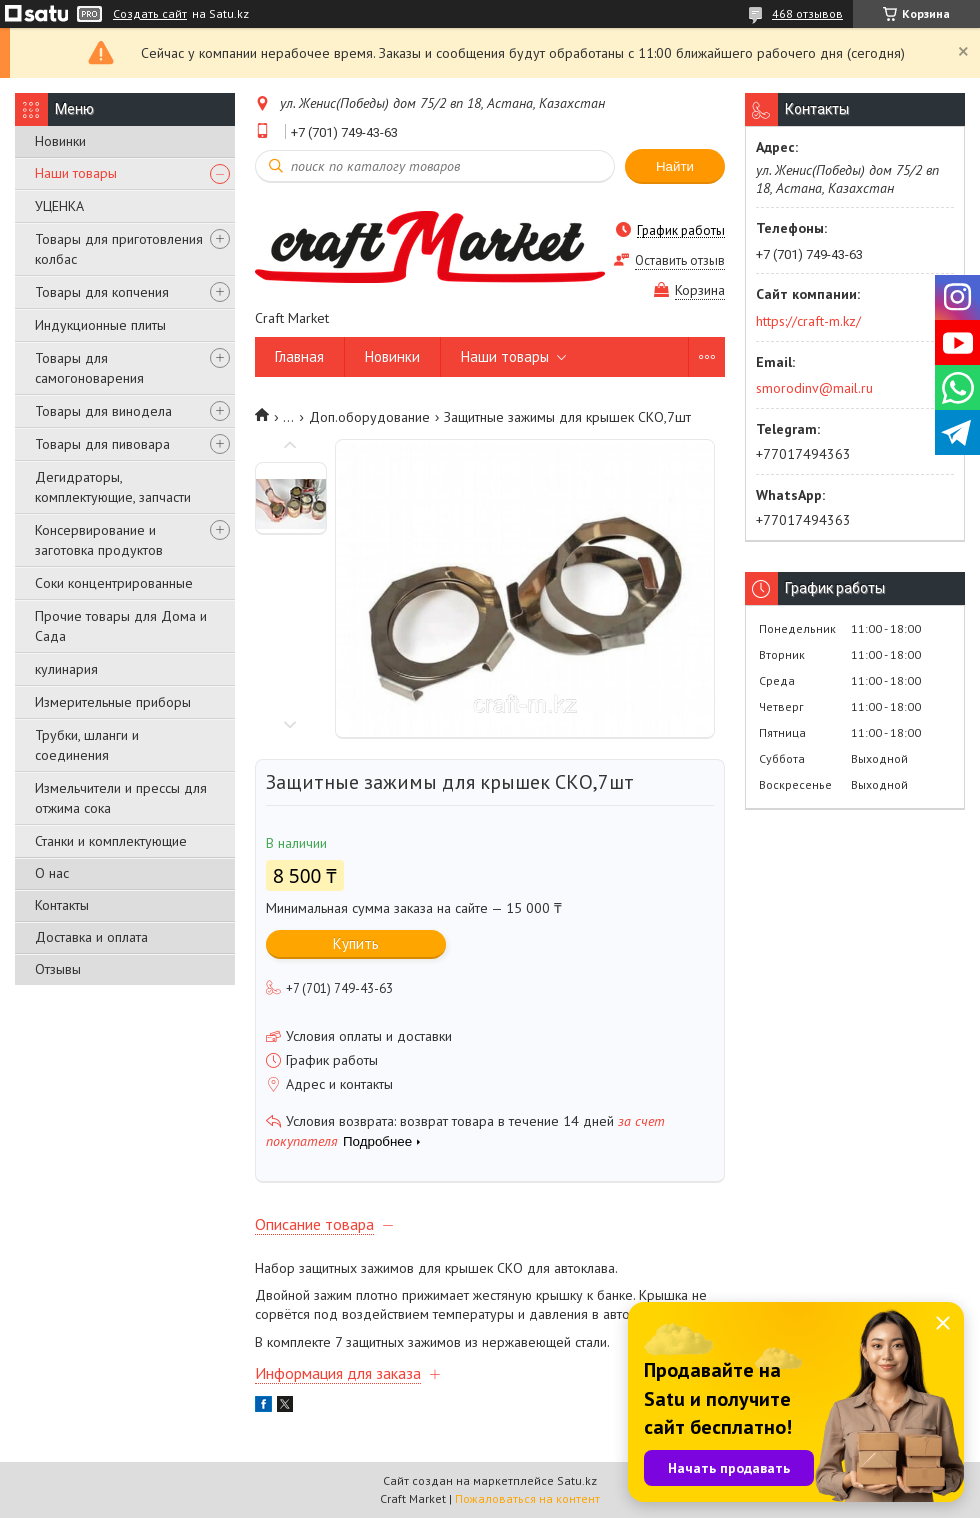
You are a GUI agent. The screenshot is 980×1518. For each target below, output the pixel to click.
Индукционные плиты (100, 325)
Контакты (62, 905)
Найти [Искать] (675, 166)
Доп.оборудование (369, 417)
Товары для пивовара (102, 444)
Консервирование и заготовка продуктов (99, 540)
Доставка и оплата (91, 937)
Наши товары (76, 173)
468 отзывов (807, 13)
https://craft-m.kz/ (808, 321)
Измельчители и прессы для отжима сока (121, 798)
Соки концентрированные (114, 583)
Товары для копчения (102, 292)
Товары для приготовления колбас (119, 249)
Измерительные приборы (113, 702)
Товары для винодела (103, 411)
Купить (356, 943)
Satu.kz (577, 1480)
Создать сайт (150, 14)
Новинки (60, 141)
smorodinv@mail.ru (814, 388)
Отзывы (58, 969)
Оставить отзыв (680, 260)
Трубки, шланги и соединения (87, 745)
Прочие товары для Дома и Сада (121, 626)
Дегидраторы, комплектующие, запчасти (113, 487)
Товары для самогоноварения (89, 368)
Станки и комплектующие (111, 841)
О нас (52, 873)
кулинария (66, 669)
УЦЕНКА (59, 206)
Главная (299, 356)
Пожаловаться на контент (527, 1498)
